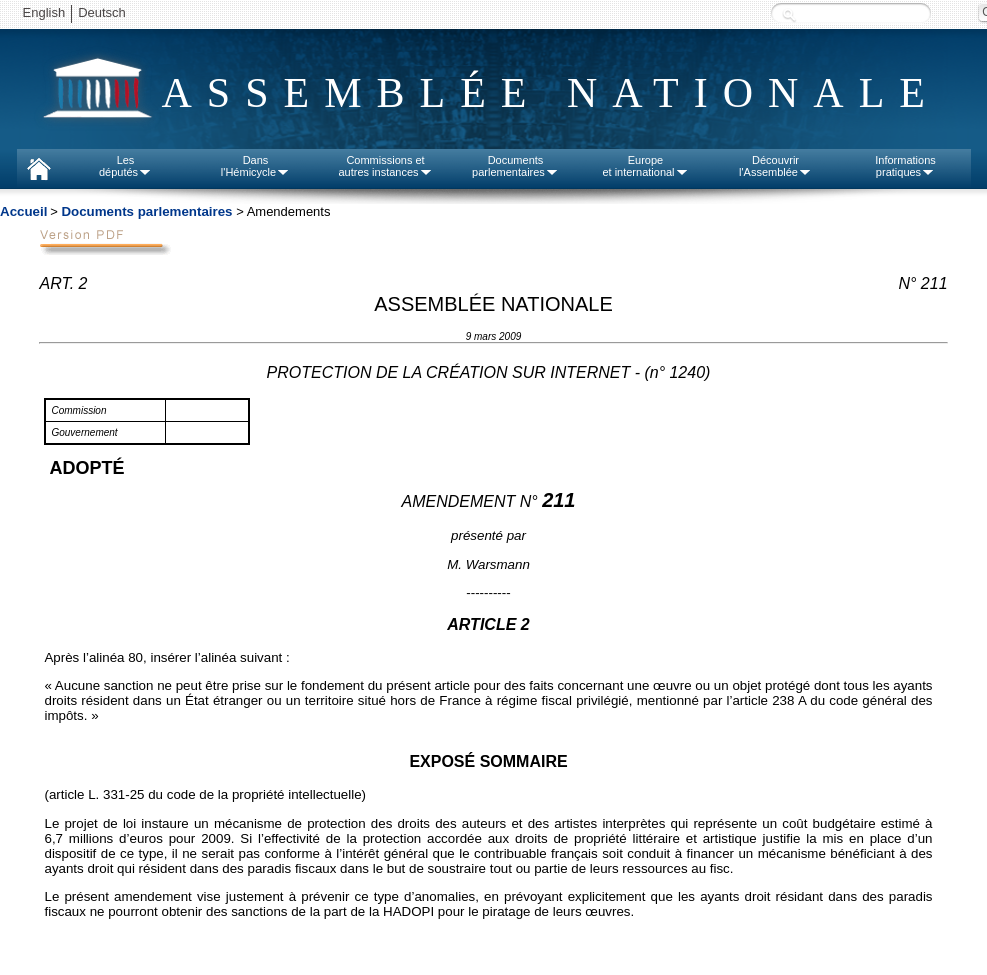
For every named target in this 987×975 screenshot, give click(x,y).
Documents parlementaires (146, 211)
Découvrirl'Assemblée (775, 166)
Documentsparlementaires (515, 166)
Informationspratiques (905, 166)
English (44, 12)
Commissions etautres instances (385, 166)
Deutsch (102, 12)
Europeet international (645, 166)
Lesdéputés (125, 166)
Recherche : (789, 14)
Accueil (23, 211)
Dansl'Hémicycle (255, 166)
